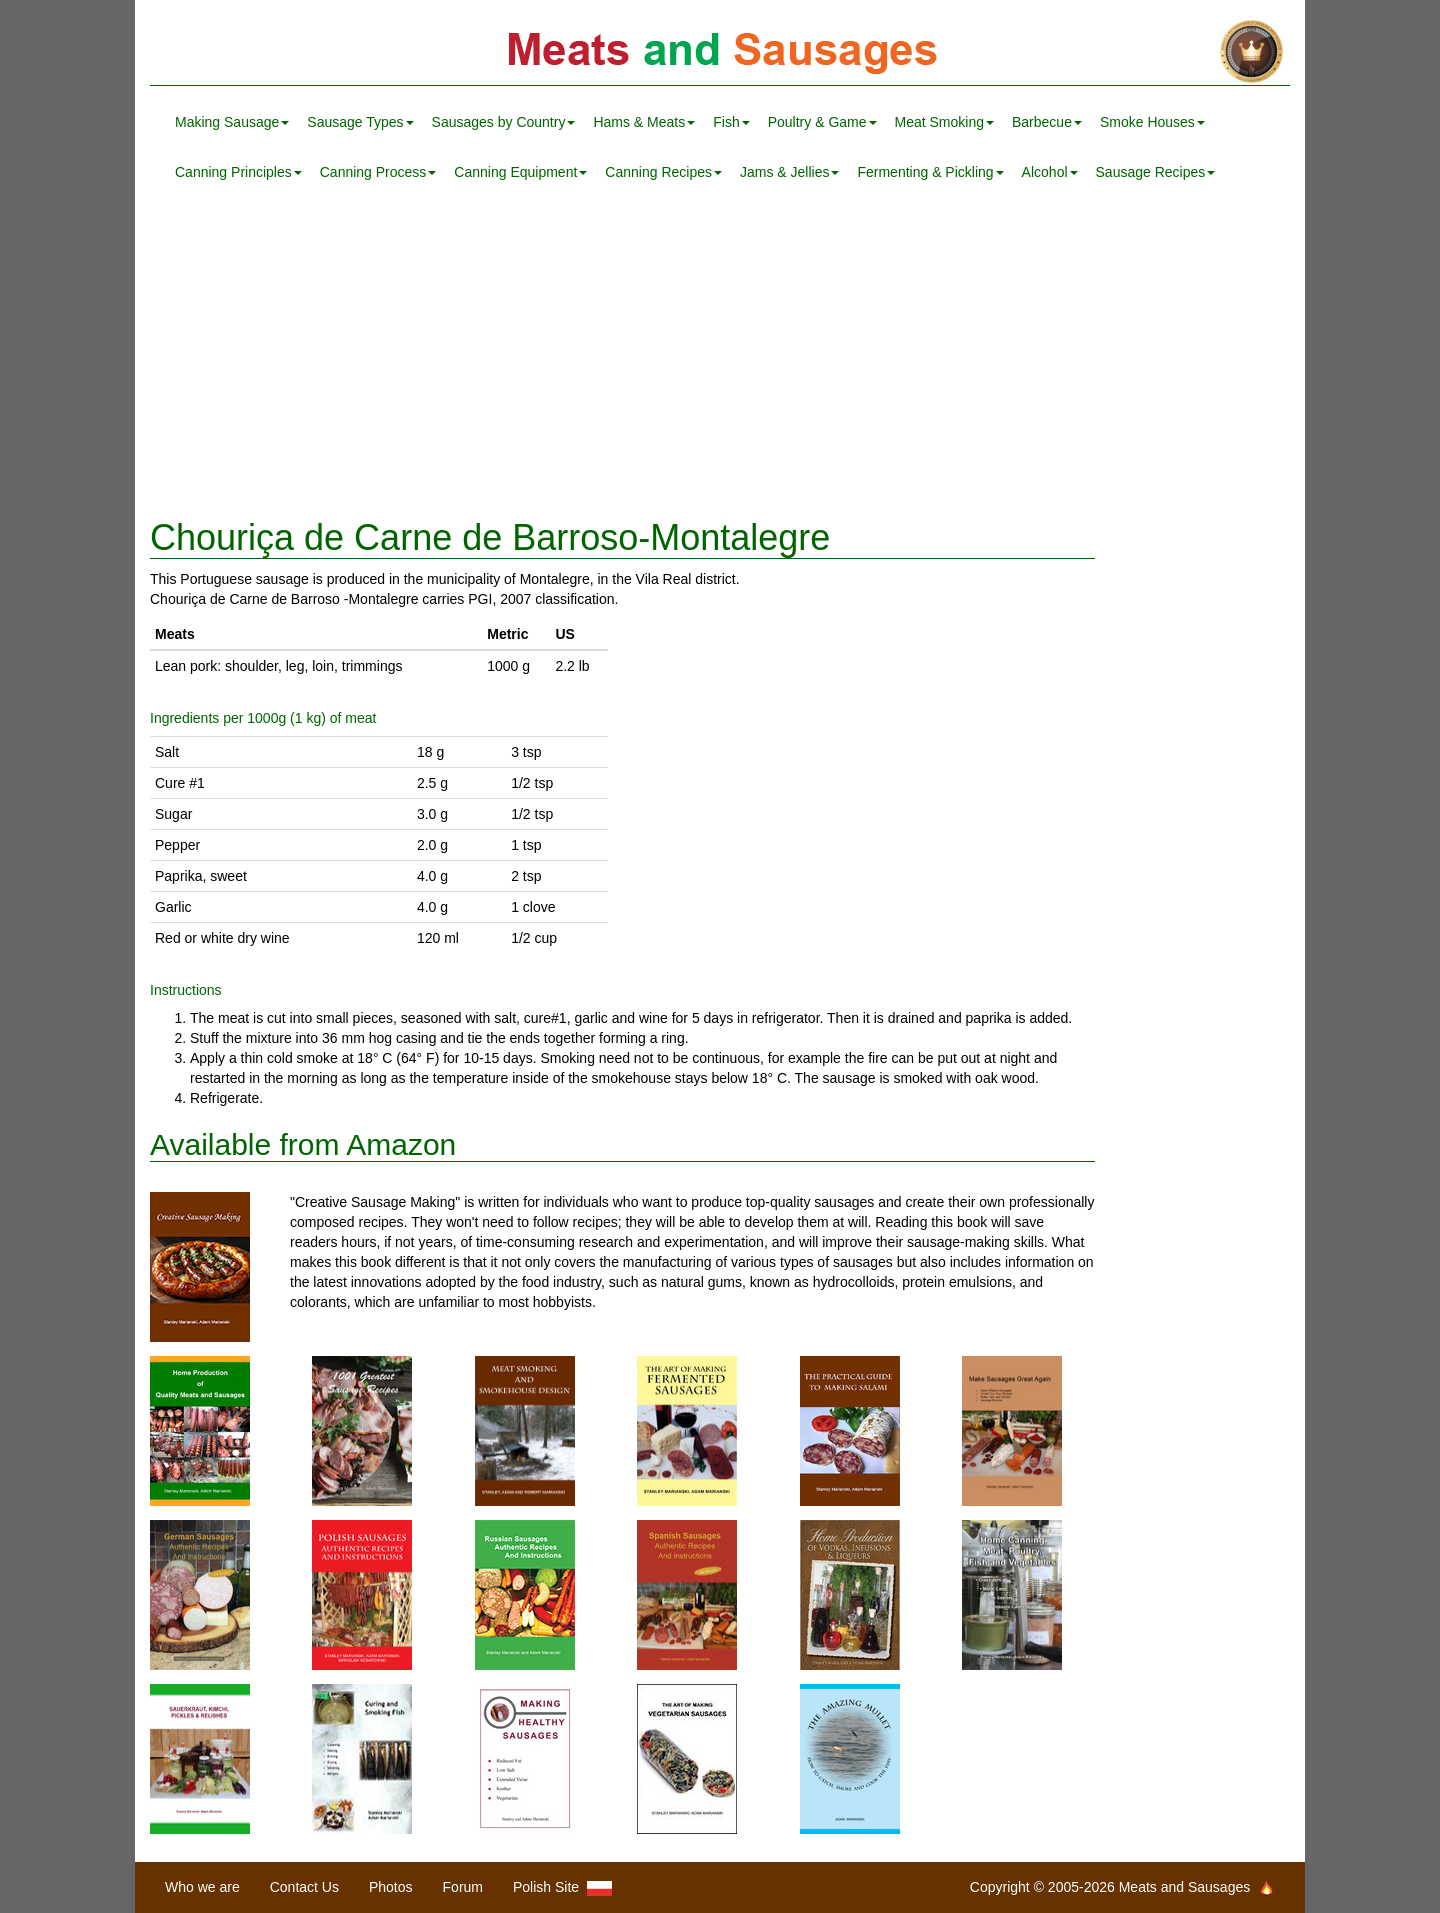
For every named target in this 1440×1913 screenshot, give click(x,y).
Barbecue (1047, 122)
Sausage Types (360, 122)
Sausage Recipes (1156, 172)
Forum (463, 1887)
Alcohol (1050, 172)
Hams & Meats (644, 122)
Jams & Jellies (789, 172)
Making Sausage (232, 122)
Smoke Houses (1152, 122)
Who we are (202, 1887)
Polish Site (562, 1887)
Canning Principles (238, 172)
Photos (391, 1887)
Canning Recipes (663, 172)
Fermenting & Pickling (930, 172)
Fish (731, 122)
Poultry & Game (822, 122)
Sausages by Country (504, 122)
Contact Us (304, 1887)
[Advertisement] (720, 358)
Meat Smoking (944, 122)
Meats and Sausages (720, 52)
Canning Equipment (520, 172)
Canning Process (378, 172)
